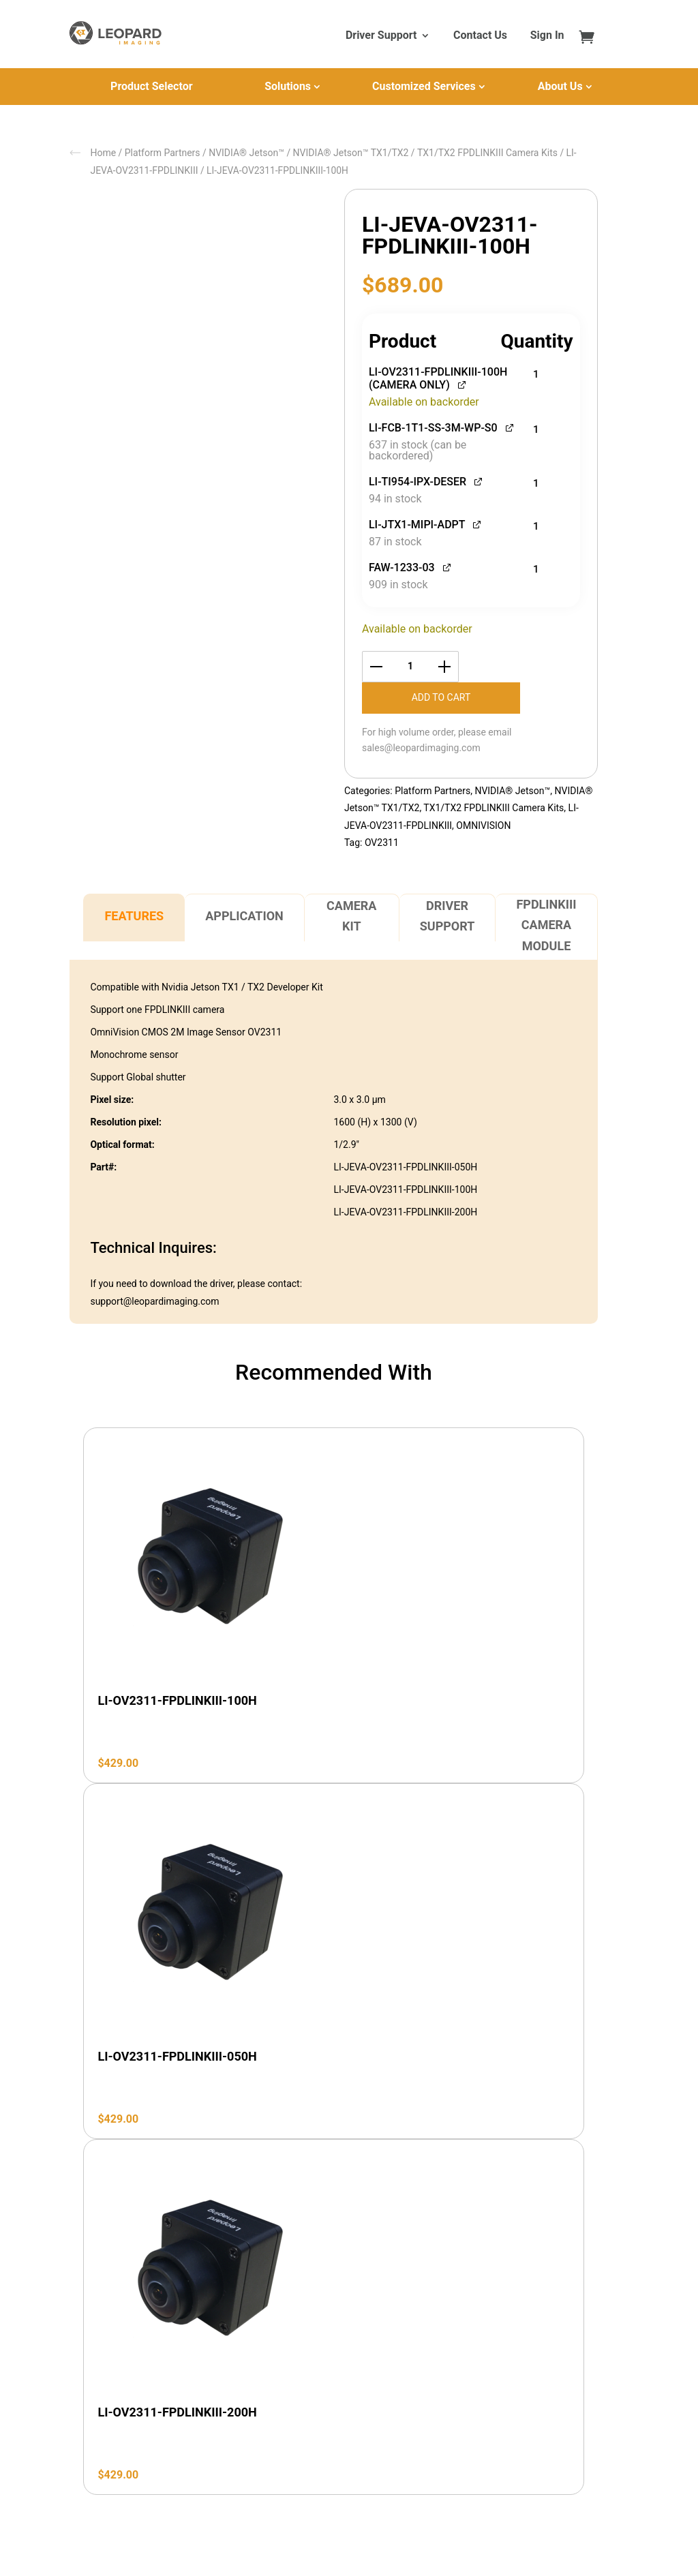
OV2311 (382, 842)
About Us (560, 86)
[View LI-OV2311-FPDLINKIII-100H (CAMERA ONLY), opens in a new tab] (462, 383)
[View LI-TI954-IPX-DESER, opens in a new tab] (478, 480)
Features (134, 916)
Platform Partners (162, 152)
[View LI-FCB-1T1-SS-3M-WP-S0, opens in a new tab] (510, 426)
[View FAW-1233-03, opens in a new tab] (447, 566)
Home (103, 152)
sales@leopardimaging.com (421, 747)
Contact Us (480, 36)
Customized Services (424, 86)
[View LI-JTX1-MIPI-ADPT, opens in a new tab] (477, 523)
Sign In (547, 36)
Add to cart (441, 697)
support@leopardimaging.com (154, 1301)
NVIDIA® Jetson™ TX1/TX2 (351, 152)
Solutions (287, 86)
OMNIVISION (483, 825)
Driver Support (381, 36)
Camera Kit (351, 916)
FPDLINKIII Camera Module (546, 925)
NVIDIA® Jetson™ (246, 152)
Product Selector (151, 86)
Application (244, 916)
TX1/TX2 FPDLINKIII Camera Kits (487, 152)
